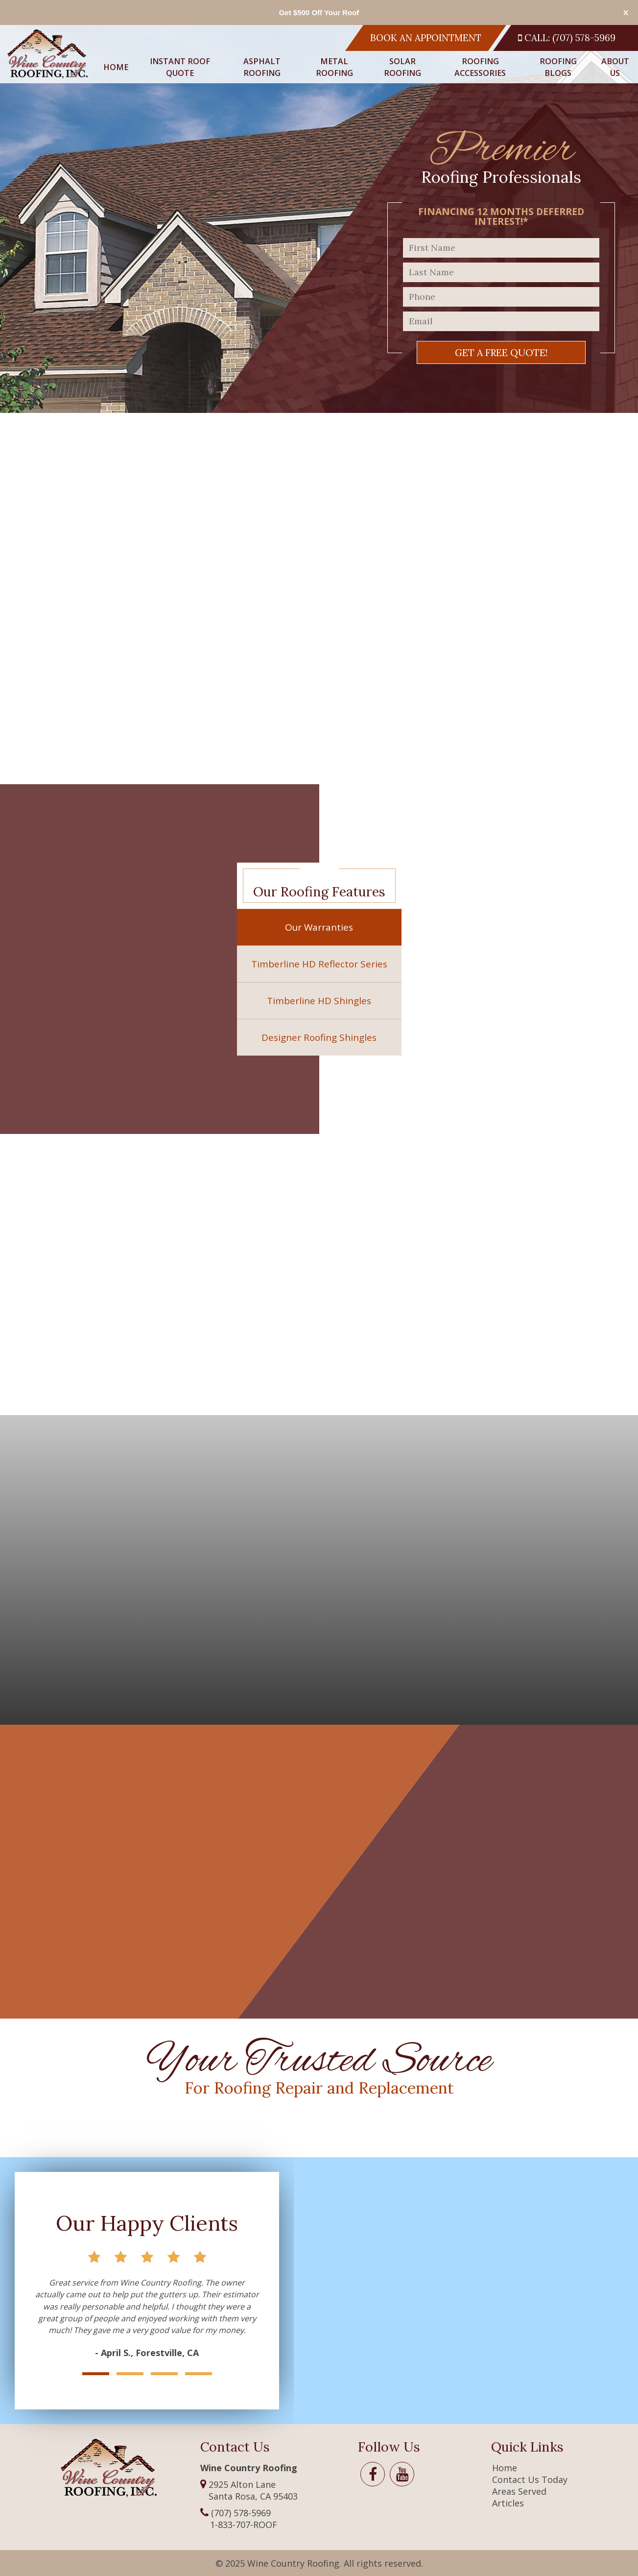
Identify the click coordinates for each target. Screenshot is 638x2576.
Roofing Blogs (558, 67)
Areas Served (519, 2491)
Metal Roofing (334, 67)
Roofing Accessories (480, 67)
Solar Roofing (402, 67)
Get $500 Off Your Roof (319, 12)
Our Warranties (319, 927)
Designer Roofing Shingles (319, 1037)
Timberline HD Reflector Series (319, 964)
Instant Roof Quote (180, 67)
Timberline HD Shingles (319, 1000)
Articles (508, 2503)
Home (115, 67)
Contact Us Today (529, 2479)
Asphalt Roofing (262, 67)
